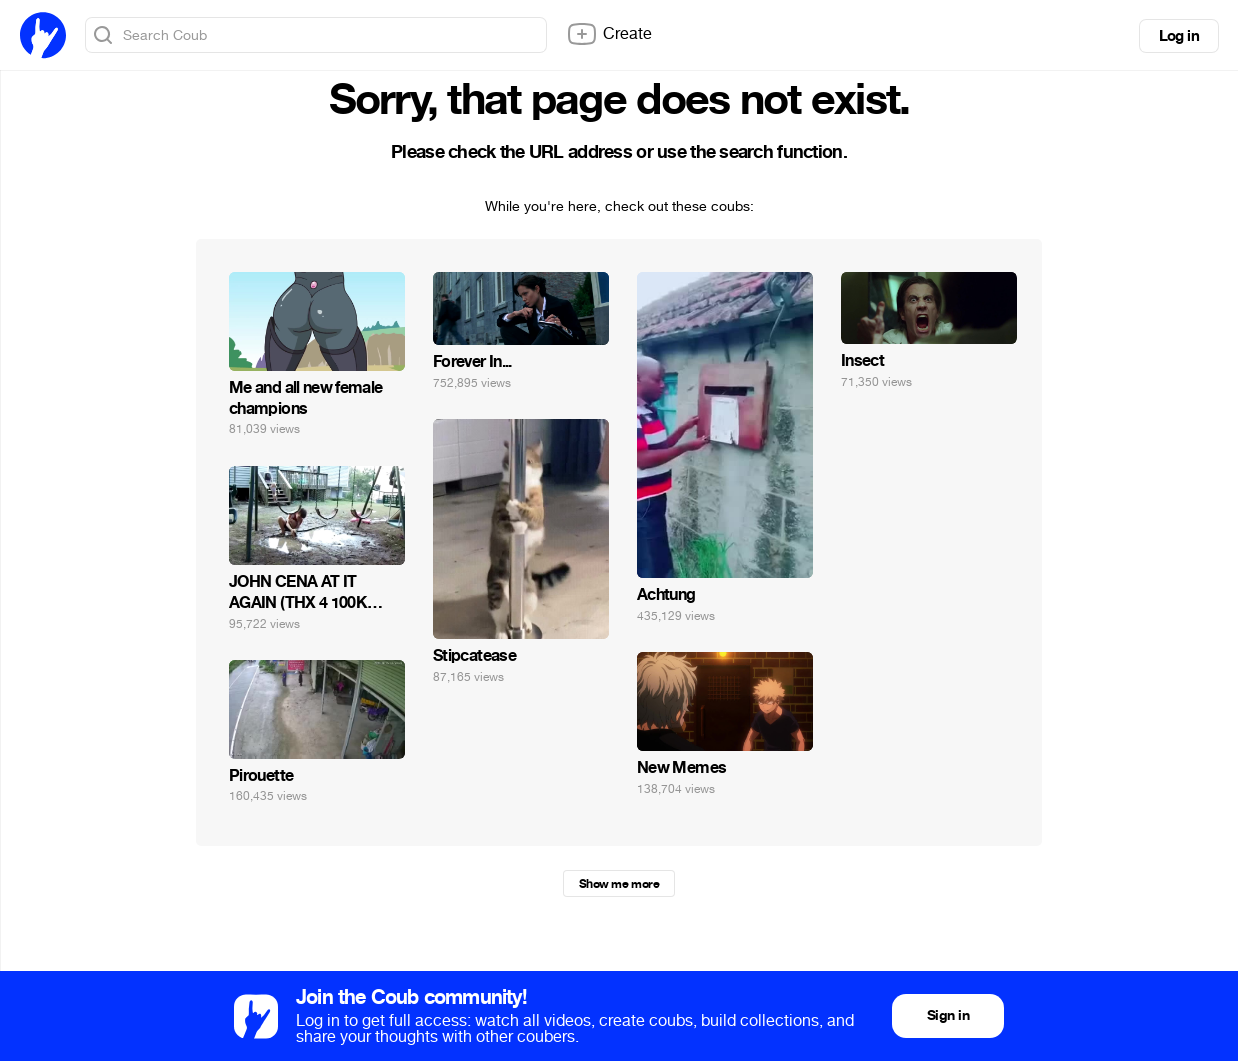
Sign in (948, 1015)
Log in (1179, 36)
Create (609, 34)
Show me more (619, 884)
